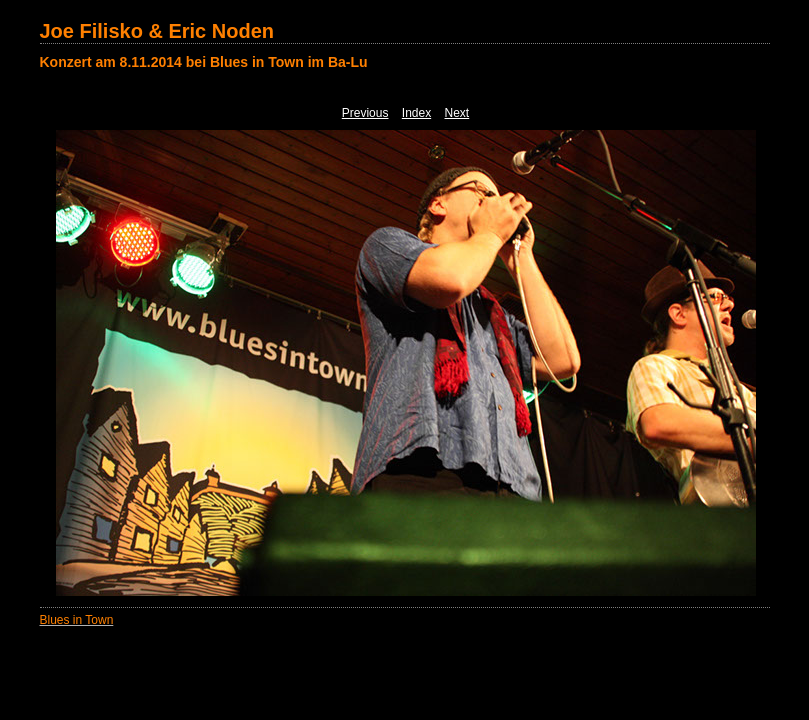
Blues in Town (77, 620)
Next (457, 113)
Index (416, 113)
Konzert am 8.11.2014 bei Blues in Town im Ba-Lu (204, 62)
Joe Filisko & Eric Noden (157, 31)
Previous (365, 113)
